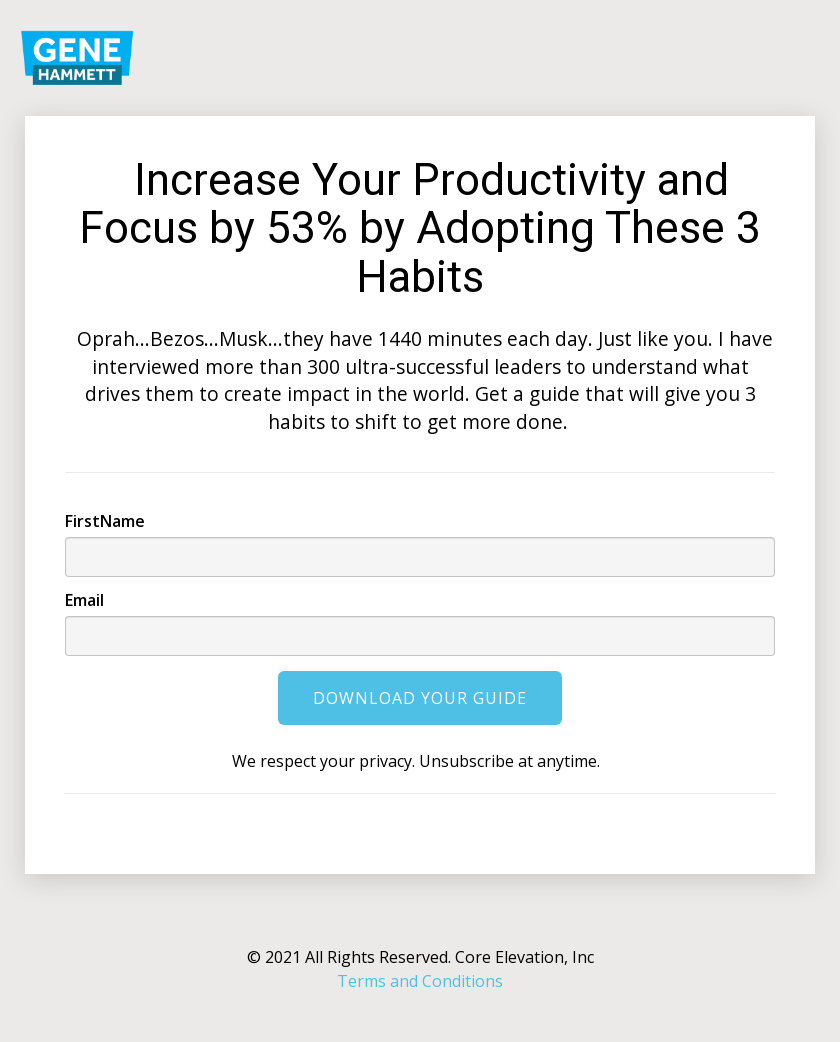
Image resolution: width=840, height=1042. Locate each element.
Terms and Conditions (420, 981)
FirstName (105, 521)
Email (84, 600)
